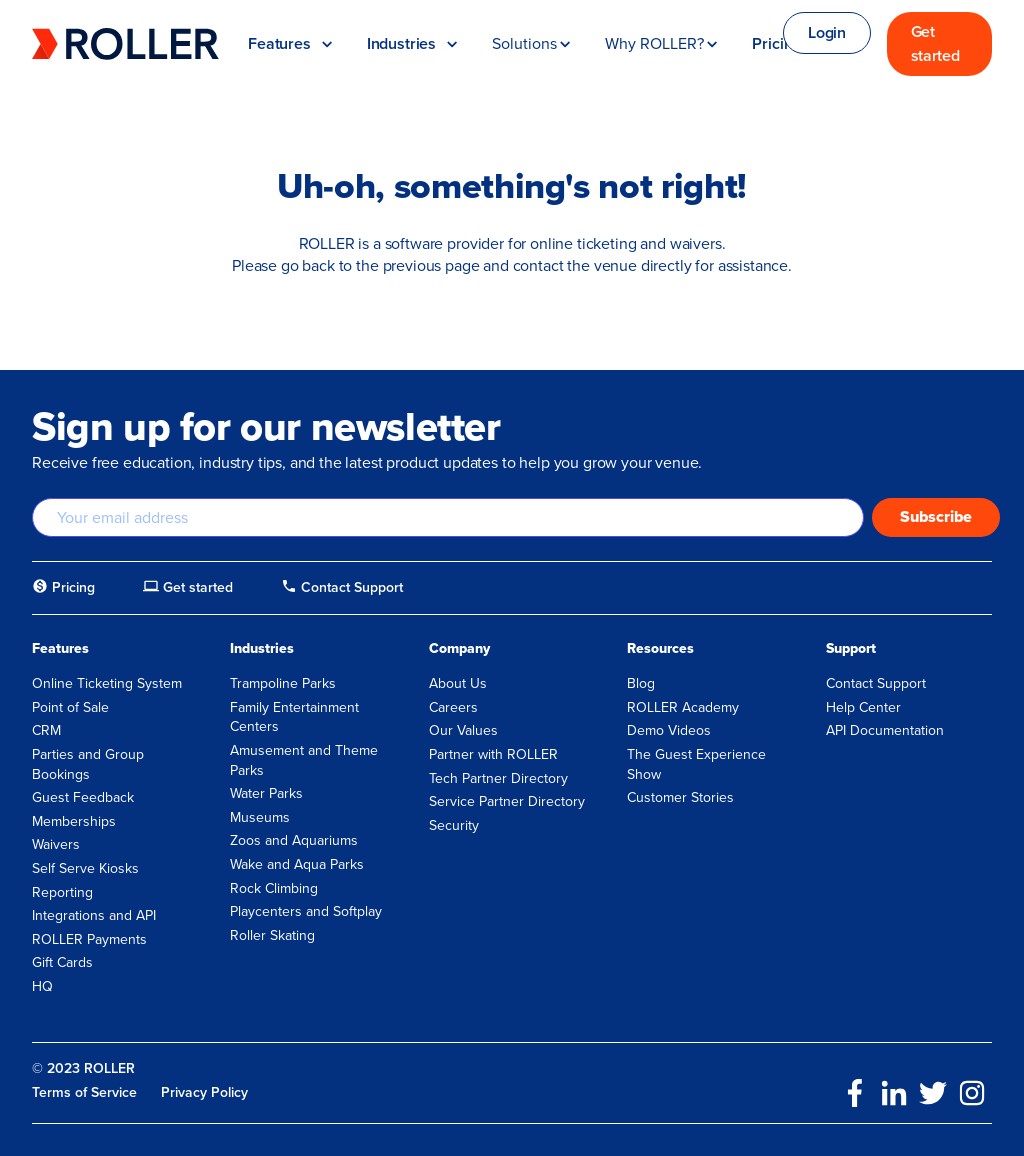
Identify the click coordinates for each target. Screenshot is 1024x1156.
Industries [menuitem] (262, 649)
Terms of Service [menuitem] (84, 1092)
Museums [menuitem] (260, 817)
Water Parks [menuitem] (266, 793)
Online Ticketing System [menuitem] (107, 683)
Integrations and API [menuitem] (94, 915)
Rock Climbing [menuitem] (274, 888)
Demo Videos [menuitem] (669, 730)
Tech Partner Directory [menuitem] (498, 778)
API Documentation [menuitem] (885, 730)
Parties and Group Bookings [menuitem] (88, 764)
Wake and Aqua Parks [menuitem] (297, 864)
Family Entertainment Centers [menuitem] (294, 717)
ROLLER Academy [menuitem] (683, 707)
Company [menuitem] (459, 649)
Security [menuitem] (454, 825)
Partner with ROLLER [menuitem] (493, 754)
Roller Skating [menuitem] (272, 935)
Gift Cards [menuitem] (62, 962)
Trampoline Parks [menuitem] (283, 683)
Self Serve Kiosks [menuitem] (85, 868)
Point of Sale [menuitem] (70, 707)
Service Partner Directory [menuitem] (507, 801)
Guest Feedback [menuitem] (83, 797)
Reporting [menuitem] (62, 892)
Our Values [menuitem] (463, 730)
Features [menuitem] (60, 649)
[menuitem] (63, 588)
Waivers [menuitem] (56, 844)
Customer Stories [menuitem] (680, 797)
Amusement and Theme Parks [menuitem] (304, 760)
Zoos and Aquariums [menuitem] (294, 840)
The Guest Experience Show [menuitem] (696, 764)
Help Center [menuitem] (863, 707)
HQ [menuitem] (42, 986)
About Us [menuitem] (458, 683)
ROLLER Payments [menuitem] (89, 939)
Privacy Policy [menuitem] (204, 1092)
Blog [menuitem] (641, 683)
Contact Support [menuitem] (876, 683)
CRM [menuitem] (46, 730)
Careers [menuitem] (453, 707)
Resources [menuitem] (660, 649)
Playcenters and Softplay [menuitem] (306, 911)
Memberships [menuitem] (74, 821)
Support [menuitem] (851, 649)
